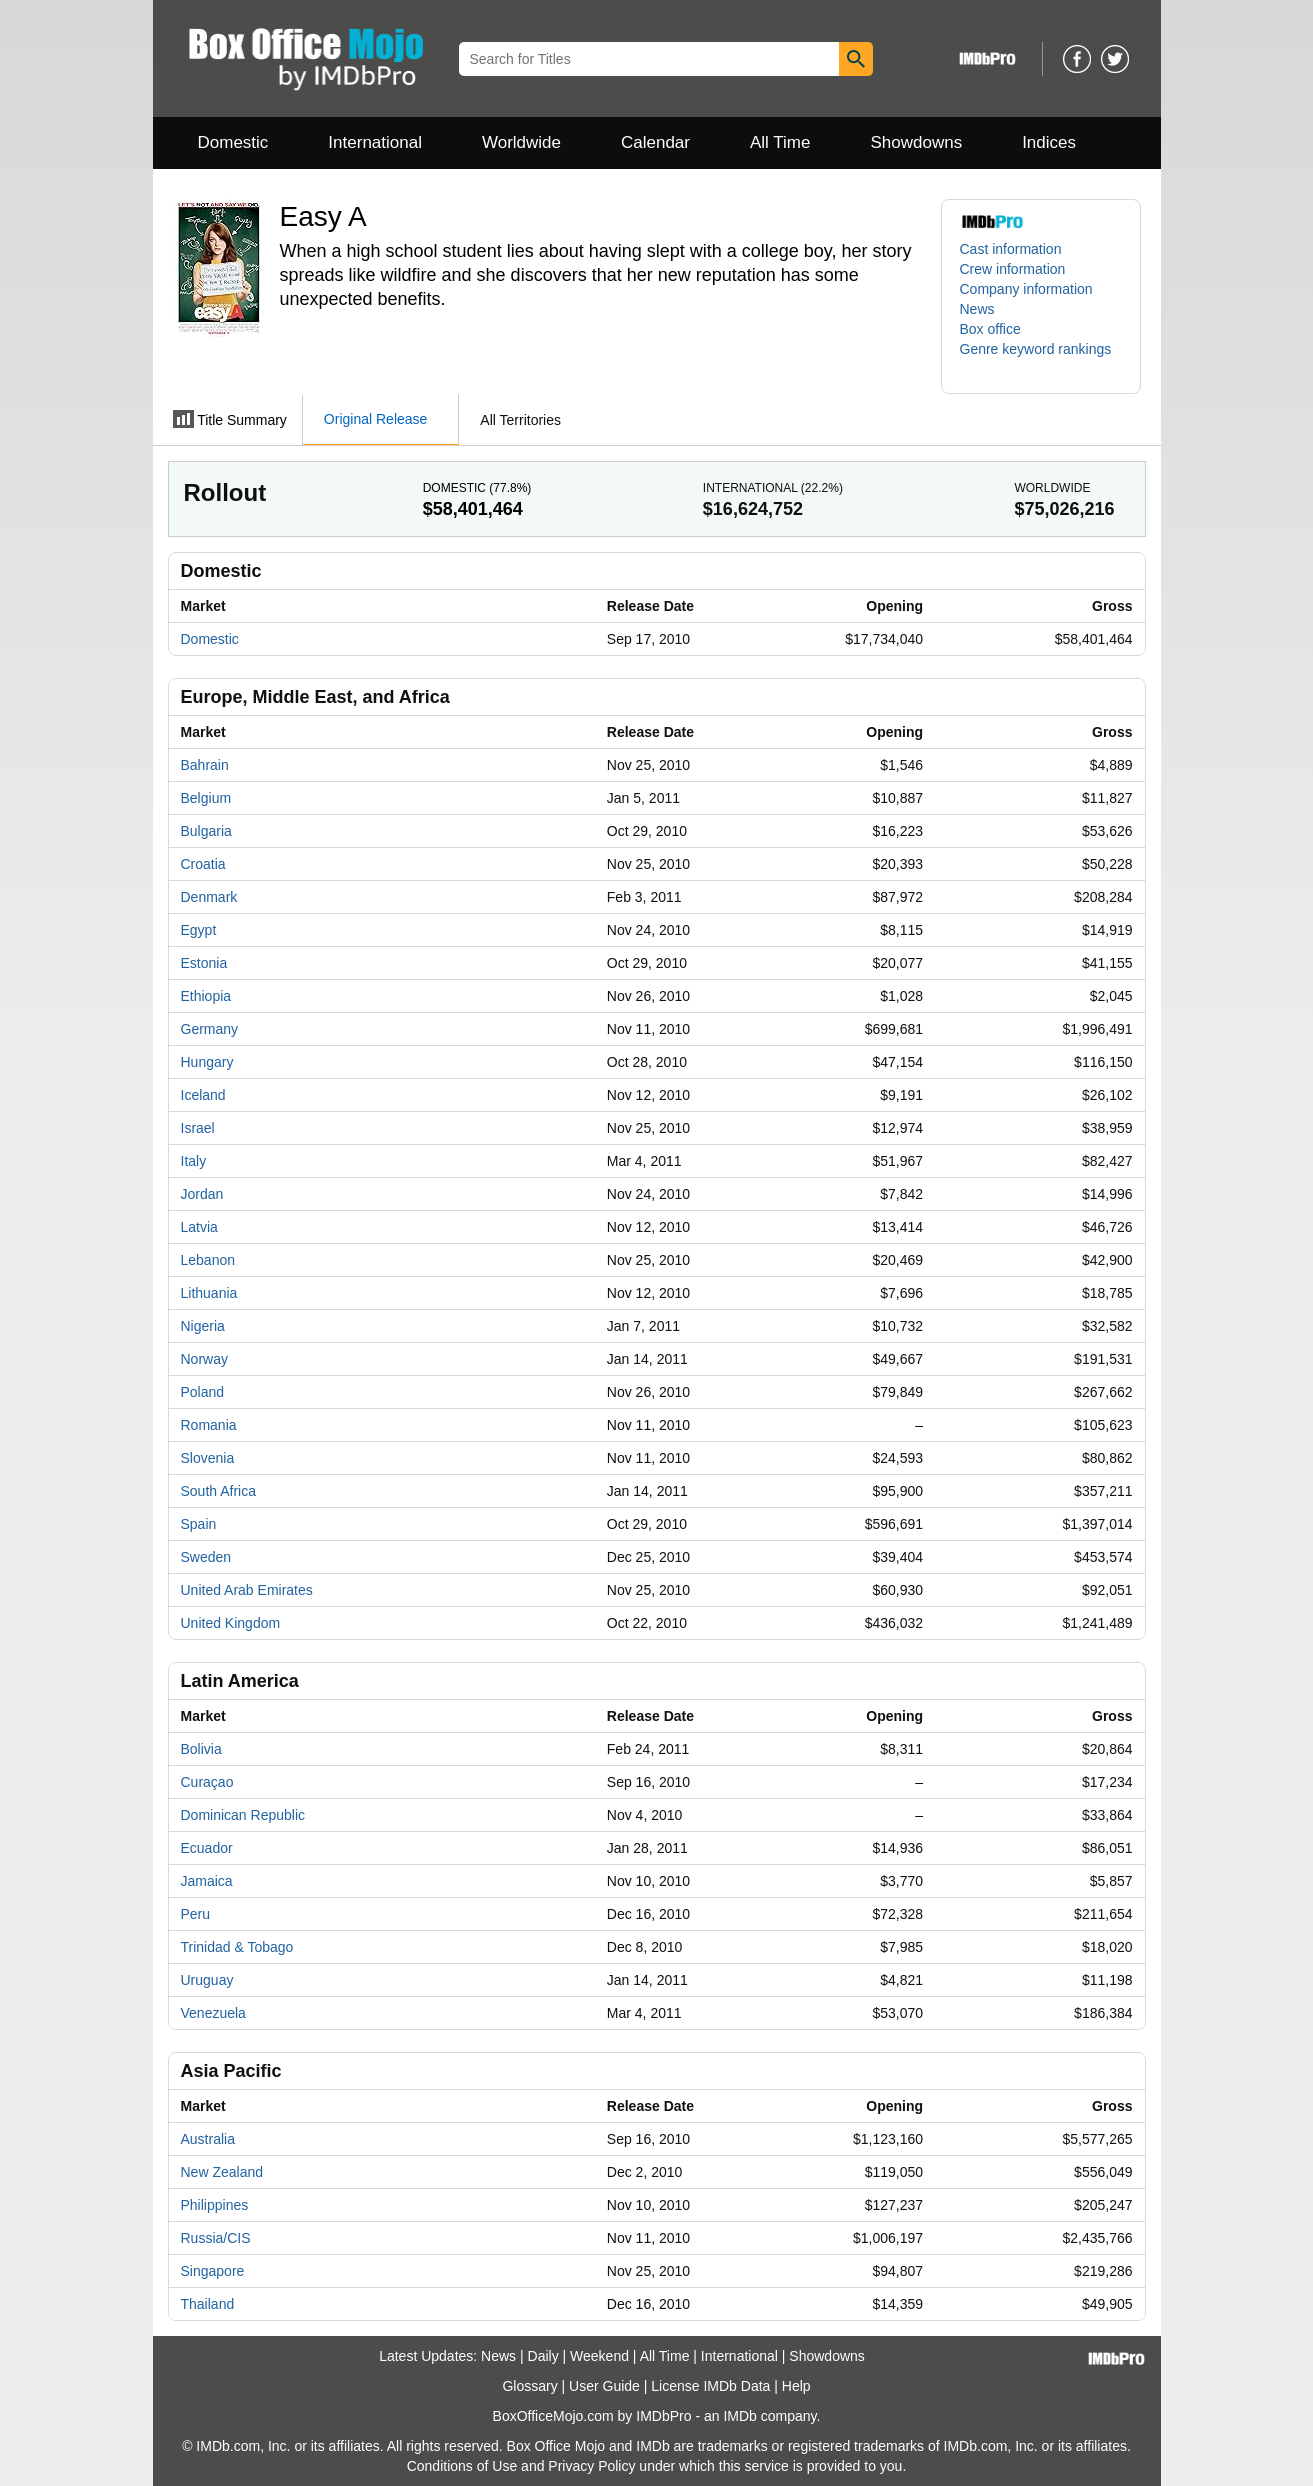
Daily (543, 2356)
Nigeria (203, 1326)
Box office (990, 329)
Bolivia (201, 1749)
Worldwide (521, 142)
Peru (196, 1914)
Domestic (233, 142)
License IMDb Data (710, 2386)
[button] (1041, 359)
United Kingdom (231, 1623)
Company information (1026, 289)
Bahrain (205, 765)
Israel (198, 1128)
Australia (208, 2139)
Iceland (203, 1095)
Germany (210, 1029)
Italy (194, 1161)
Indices (1049, 142)
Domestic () (477, 488)
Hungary (207, 1062)
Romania (209, 1425)
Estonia (204, 963)
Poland (203, 1392)
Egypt (199, 930)
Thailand (208, 2304)
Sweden (206, 1557)
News (977, 309)
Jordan (202, 1194)
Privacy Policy (591, 2466)
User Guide (604, 2386)
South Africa (219, 1491)
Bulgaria (206, 831)
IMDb (739, 2416)
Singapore (213, 2271)
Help (796, 2386)
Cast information (1011, 249)
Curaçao (207, 1782)
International (375, 142)
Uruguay (207, 1980)
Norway (204, 1359)
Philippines (215, 2205)
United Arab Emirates (247, 1590)
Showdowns (916, 142)
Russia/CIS (216, 2238)
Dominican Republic (243, 1815)
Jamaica (207, 1881)
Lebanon (208, 1260)
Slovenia (208, 1458)
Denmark (209, 897)
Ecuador (207, 1848)
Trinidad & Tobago (237, 1947)
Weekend (599, 2356)
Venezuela (213, 2013)
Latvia (199, 1227)
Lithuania (209, 1293)
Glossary (529, 2386)
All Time (780, 142)
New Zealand (222, 2172)
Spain (199, 1524)
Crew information (1013, 269)
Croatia (203, 864)
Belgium (206, 798)
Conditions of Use (462, 2466)
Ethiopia (206, 996)
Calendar (655, 142)
